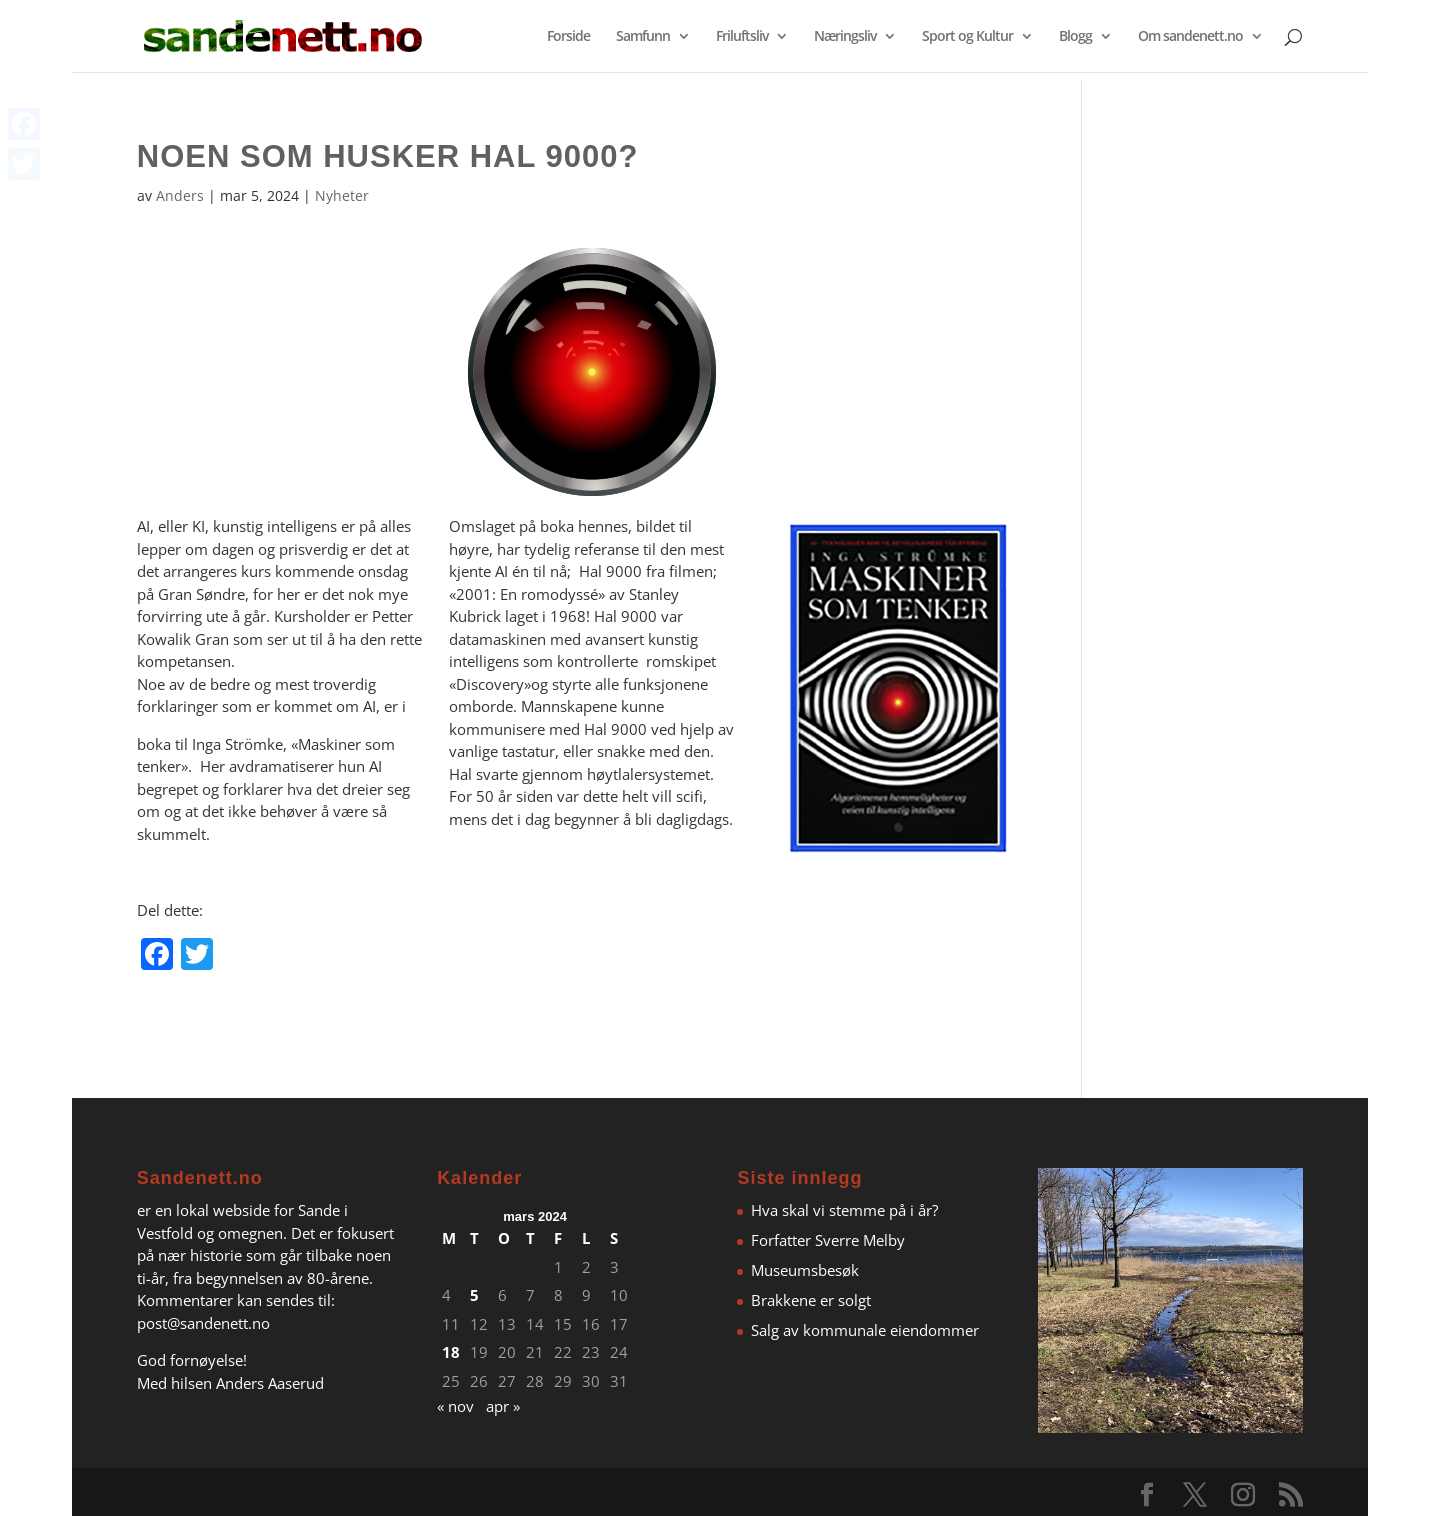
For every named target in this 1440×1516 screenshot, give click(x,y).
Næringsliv (845, 37)
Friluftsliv (742, 37)
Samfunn (643, 37)
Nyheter (342, 195)
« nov (455, 1406)
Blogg (1075, 37)
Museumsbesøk (805, 1270)
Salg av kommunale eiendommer (865, 1330)
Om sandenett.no (1190, 37)
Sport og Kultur (967, 37)
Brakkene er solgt (811, 1300)
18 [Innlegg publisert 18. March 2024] (451, 1352)
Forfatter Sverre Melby (828, 1240)
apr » (503, 1406)
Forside (568, 37)
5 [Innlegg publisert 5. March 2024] (474, 1295)
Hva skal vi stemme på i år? (844, 1210)
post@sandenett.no (203, 1323)
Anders (180, 195)
